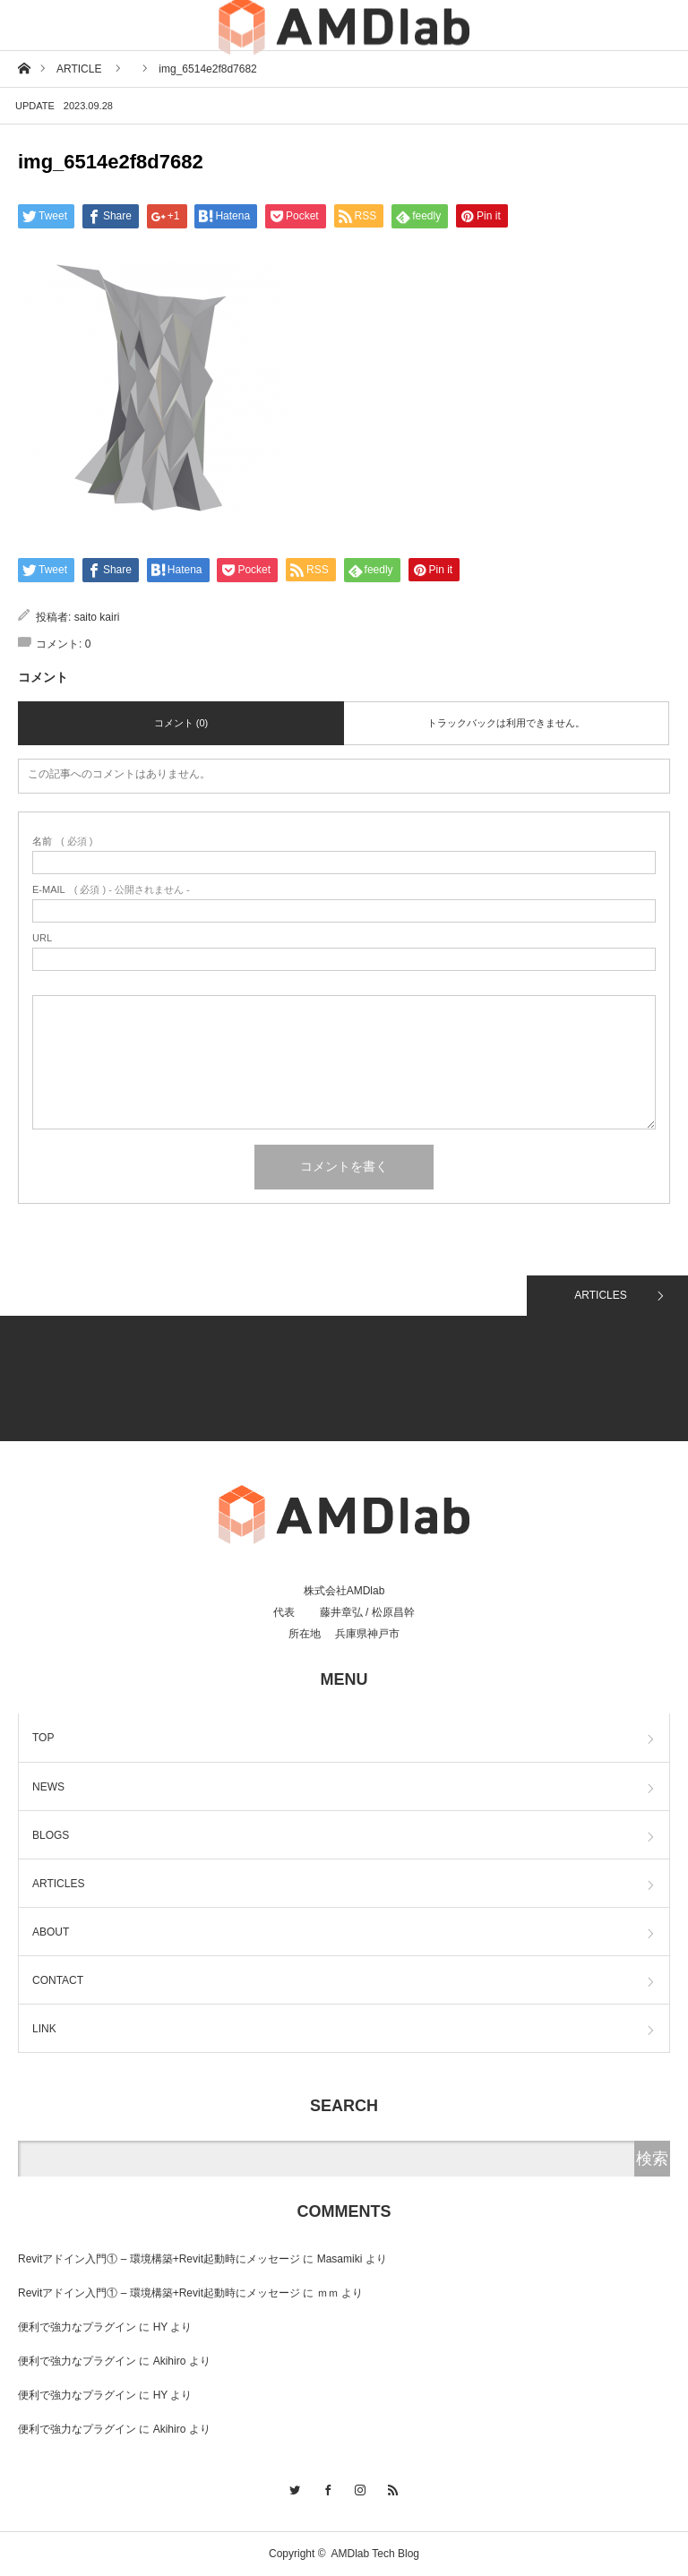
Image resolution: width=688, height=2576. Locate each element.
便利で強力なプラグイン (77, 2327)
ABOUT (50, 1932)
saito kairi (97, 617)
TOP (43, 1737)
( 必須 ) (62, 841)
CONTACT (57, 1980)
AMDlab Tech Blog (375, 2553)
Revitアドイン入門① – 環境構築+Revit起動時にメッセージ (159, 2259)
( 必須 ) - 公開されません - (111, 890)
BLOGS (50, 1835)
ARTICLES (600, 1295)
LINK (44, 2028)
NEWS (48, 1787)
